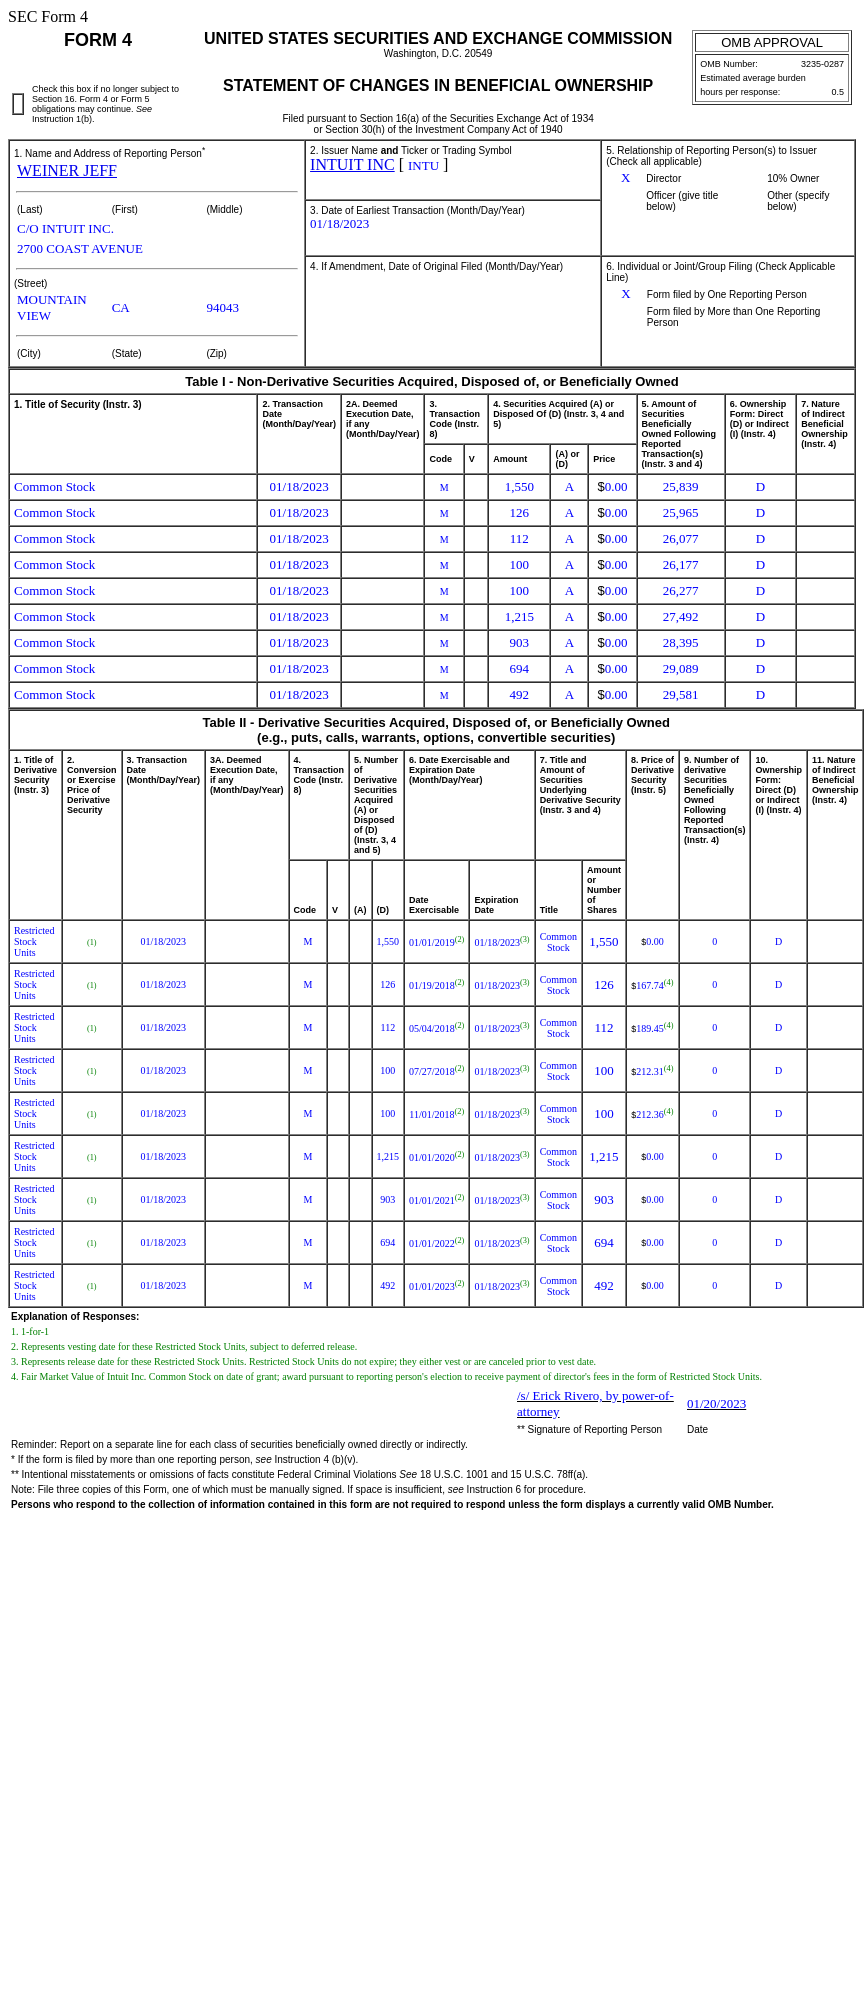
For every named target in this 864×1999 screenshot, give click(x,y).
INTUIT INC (352, 164)
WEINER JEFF (67, 170)
